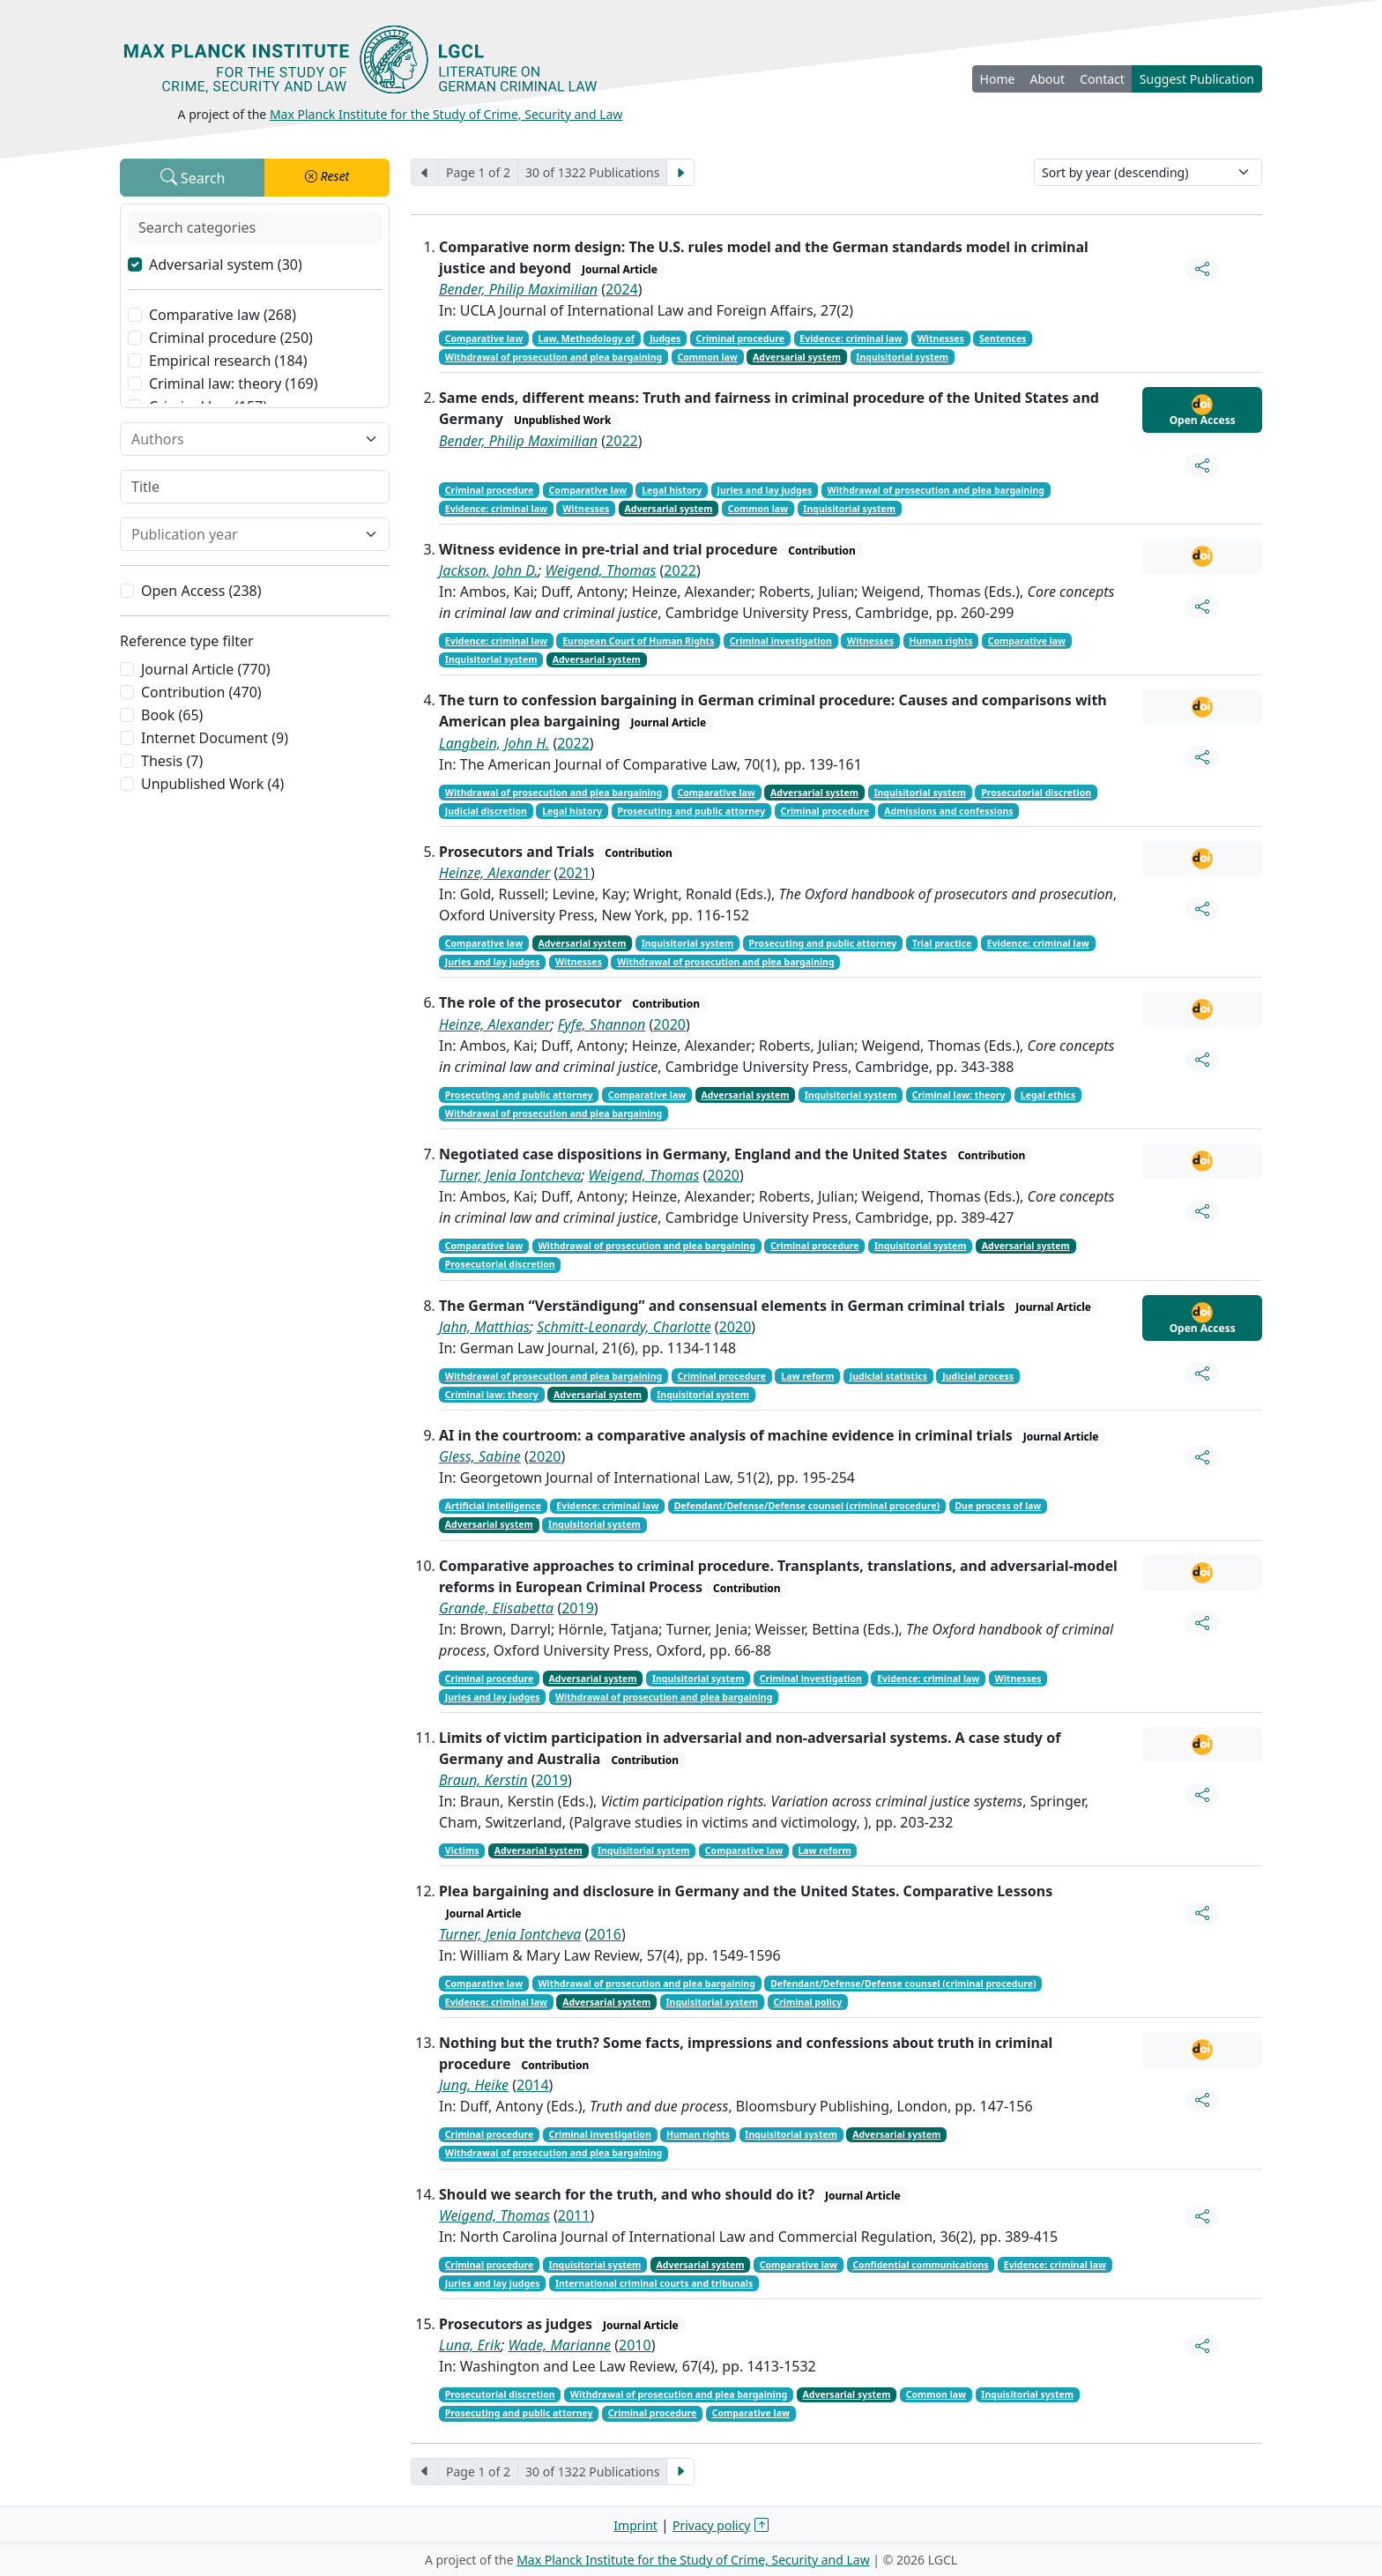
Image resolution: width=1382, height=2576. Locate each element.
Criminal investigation (781, 641)
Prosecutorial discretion (1036, 792)
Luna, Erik (470, 2345)
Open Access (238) (201, 590)
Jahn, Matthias (484, 1326)
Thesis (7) (172, 761)
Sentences (1003, 338)
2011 (574, 2215)
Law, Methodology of (586, 338)
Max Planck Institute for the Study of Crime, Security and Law (446, 114)
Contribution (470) (201, 692)
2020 (669, 1024)
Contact (1102, 79)
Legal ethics (1048, 1095)
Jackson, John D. (488, 570)
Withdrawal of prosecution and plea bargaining (553, 357)
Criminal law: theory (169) (233, 383)
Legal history (672, 490)
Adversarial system (797, 357)
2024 (622, 289)
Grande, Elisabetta (496, 1608)
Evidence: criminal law (850, 338)
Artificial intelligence (493, 1506)
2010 (635, 2345)
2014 (532, 2085)
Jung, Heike (474, 2085)
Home (997, 79)
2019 (577, 1608)
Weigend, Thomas (601, 570)
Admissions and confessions (948, 811)
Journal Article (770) (205, 669)
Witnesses (941, 338)
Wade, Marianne (559, 2345)
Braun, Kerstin (483, 1780)
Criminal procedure (740, 338)
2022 (622, 440)
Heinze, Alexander (494, 872)
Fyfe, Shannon (602, 1024)
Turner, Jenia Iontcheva (510, 1175)
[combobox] (244, 439)
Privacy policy (711, 2525)
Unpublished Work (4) (212, 783)
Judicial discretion (486, 811)
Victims (462, 1850)
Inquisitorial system (902, 357)
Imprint (635, 2525)
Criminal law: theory (959, 1095)
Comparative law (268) (222, 314)
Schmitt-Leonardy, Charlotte (624, 1326)
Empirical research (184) (228, 360)
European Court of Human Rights (638, 641)
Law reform (807, 1376)
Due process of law (998, 1506)
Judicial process (978, 1376)
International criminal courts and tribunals (654, 2283)
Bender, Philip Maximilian (518, 289)
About (1047, 79)
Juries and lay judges (764, 490)
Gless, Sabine (480, 1456)
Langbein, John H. (494, 743)
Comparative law (484, 338)
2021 (574, 872)
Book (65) (172, 715)
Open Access (1203, 411)
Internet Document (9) (214, 738)
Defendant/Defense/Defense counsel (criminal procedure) (807, 1506)
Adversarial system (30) (225, 264)
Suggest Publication (1197, 79)
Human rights (940, 641)
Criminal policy (807, 2002)
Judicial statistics (888, 1376)
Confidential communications (920, 2265)
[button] (327, 178)
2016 (605, 1934)
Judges (665, 338)
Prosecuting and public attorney (691, 811)
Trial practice (942, 943)
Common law (707, 357)
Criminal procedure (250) (231, 337)
